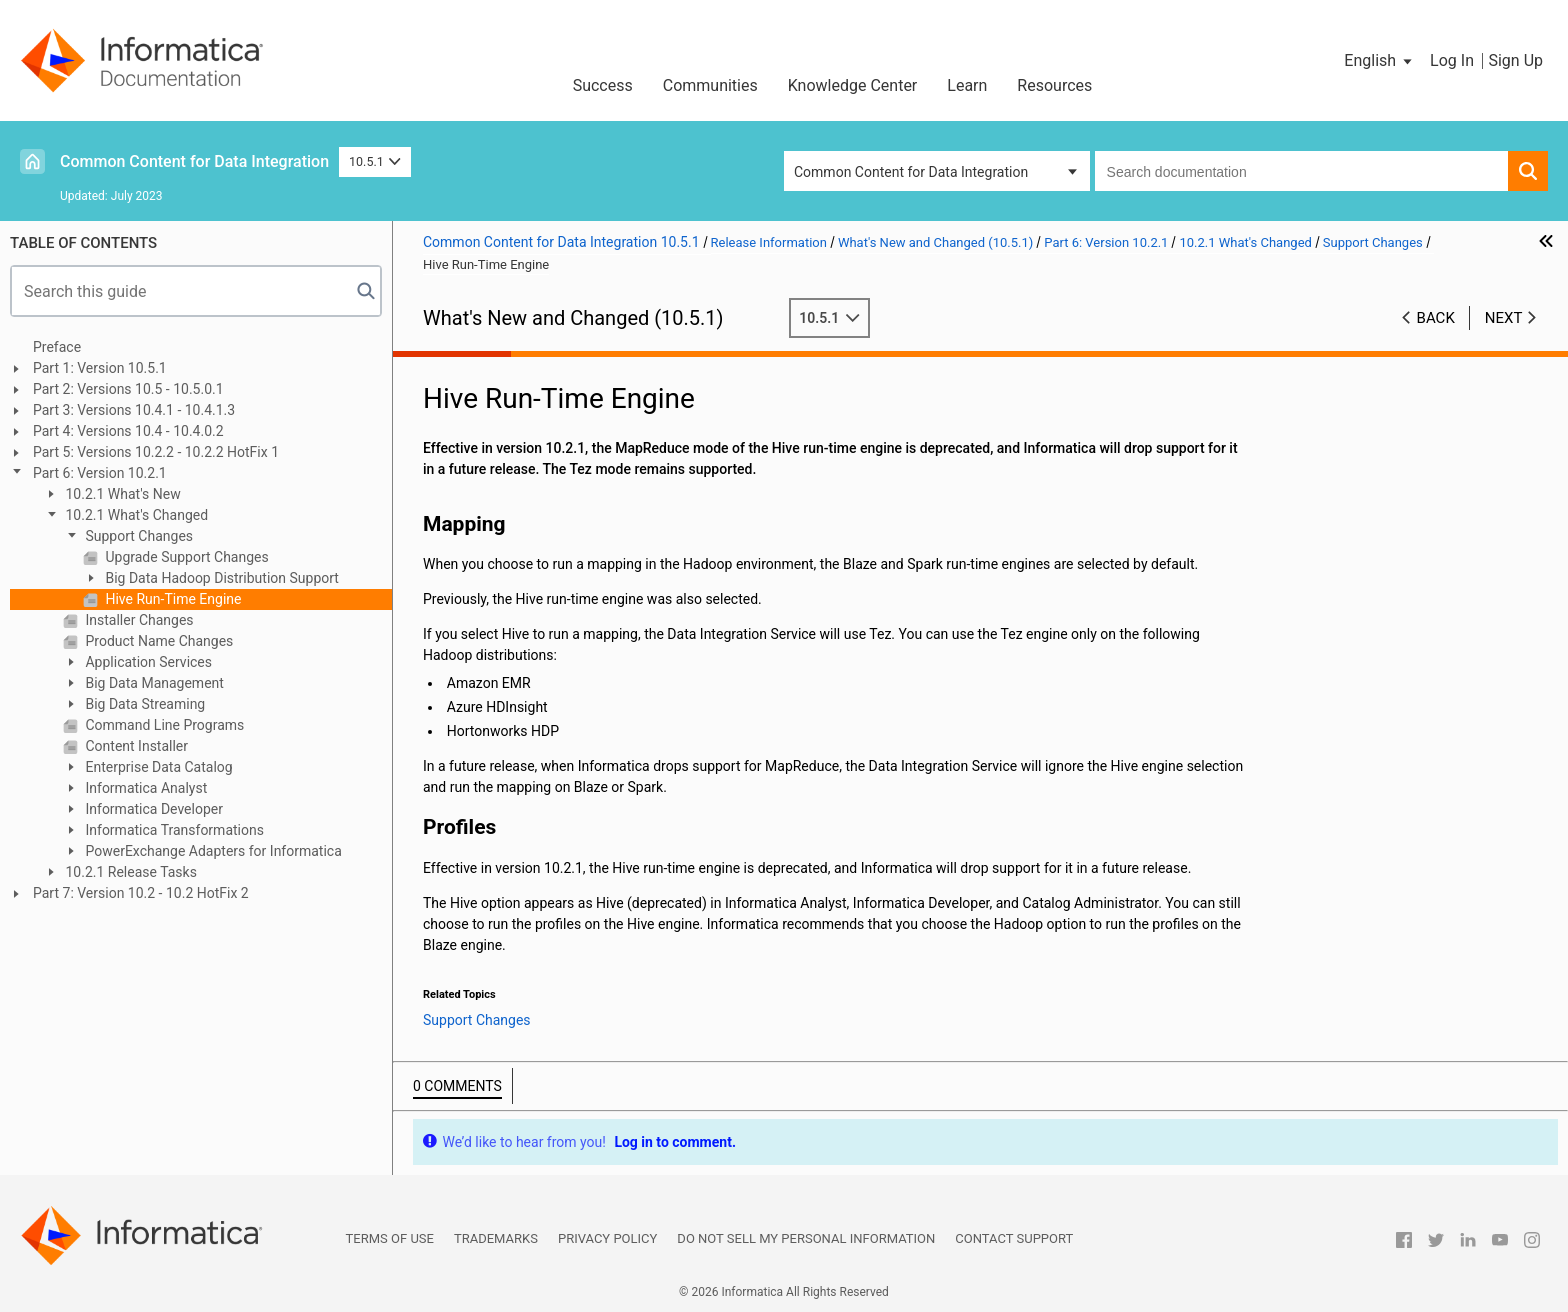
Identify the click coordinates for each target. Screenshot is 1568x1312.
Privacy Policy (607, 1238)
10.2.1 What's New (121, 494)
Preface (57, 347)
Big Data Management (153, 683)
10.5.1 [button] (375, 161)
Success (603, 85)
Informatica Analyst (144, 788)
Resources (1054, 85)
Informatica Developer (152, 809)
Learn (967, 85)
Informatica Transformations (173, 830)
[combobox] (1301, 171)
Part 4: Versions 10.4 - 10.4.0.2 (128, 431)
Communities (710, 85)
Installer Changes (138, 620)
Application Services (147, 662)
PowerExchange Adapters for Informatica (212, 851)
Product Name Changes (157, 641)
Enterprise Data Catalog (157, 767)
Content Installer (135, 746)
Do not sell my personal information (806, 1238)
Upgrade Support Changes (185, 557)
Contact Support (1014, 1238)
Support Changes (137, 536)
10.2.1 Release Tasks (129, 872)
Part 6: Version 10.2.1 (100, 473)
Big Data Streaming (143, 704)
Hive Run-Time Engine (171, 599)
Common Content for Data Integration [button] (911, 172)
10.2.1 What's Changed (135, 515)
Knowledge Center (853, 85)
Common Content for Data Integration (194, 161)
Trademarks (496, 1238)
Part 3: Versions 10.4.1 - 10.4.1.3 (134, 410)
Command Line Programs (163, 725)
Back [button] (1436, 318)
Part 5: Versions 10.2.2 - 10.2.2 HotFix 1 (156, 452)
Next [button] (1504, 318)
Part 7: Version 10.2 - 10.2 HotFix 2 (141, 893)
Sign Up (1515, 60)
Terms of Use (390, 1238)
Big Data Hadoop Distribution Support (220, 578)
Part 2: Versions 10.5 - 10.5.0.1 (128, 389)
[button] (1379, 61)
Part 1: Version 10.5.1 (100, 368)
